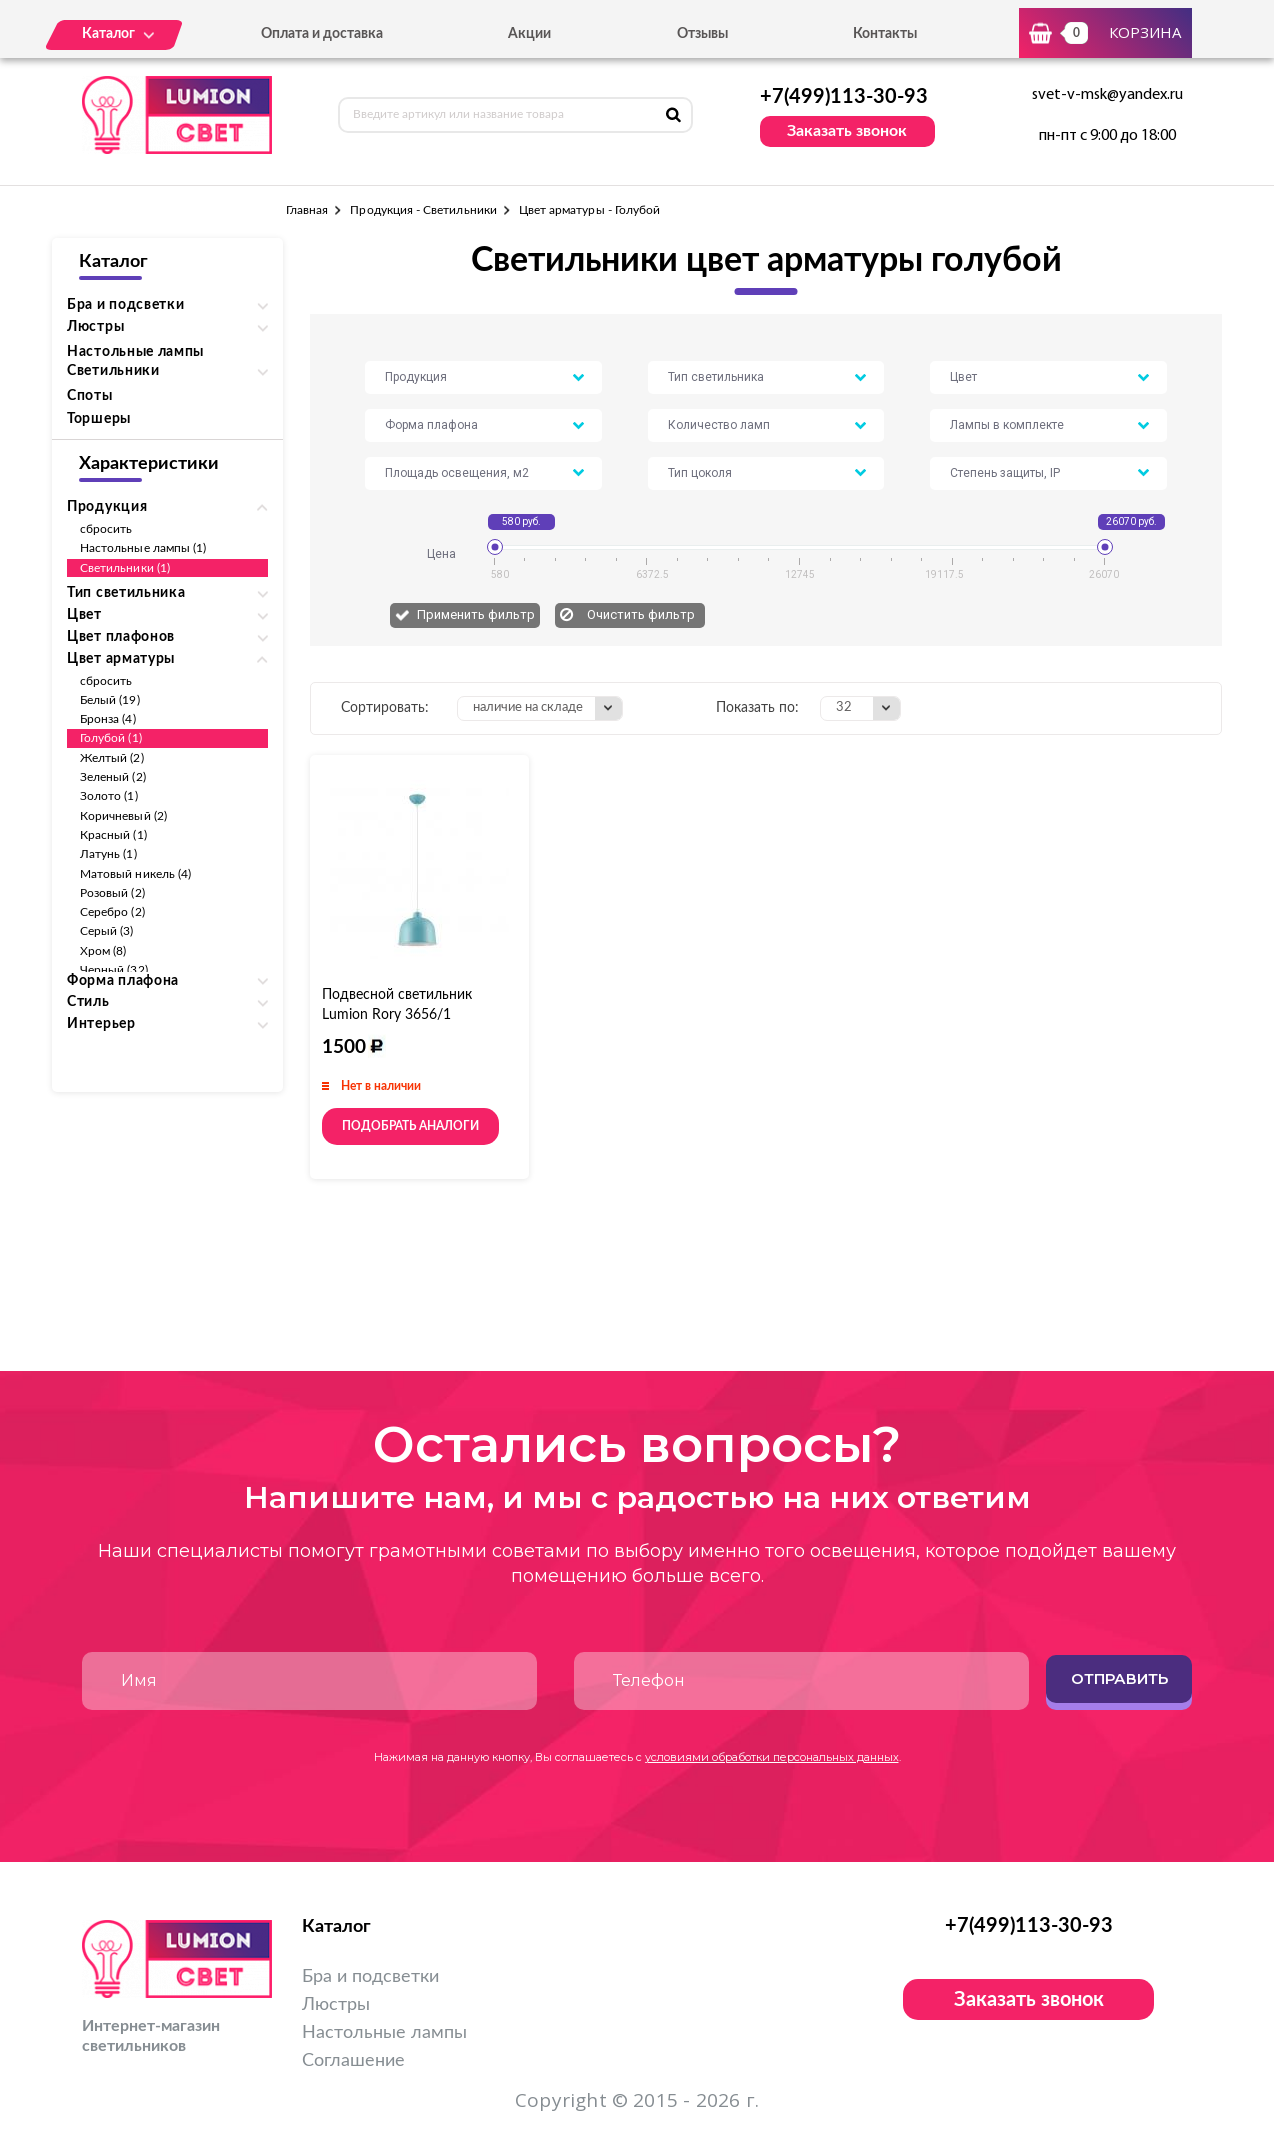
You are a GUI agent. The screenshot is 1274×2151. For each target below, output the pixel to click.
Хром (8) (103, 951)
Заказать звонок (847, 131)
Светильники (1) (125, 568)
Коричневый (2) (123, 816)
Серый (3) (107, 931)
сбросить (106, 529)
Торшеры (99, 419)
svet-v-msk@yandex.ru (1107, 95)
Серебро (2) (112, 912)
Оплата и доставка (322, 34)
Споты (90, 396)
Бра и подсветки (370, 1977)
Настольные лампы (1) (143, 548)
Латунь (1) (108, 854)
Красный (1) (113, 835)
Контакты (885, 34)
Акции (529, 34)
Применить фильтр (476, 614)
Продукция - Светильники (423, 210)
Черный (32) (114, 970)
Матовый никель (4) (135, 874)
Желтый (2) (112, 758)
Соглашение (353, 2061)
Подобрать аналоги (410, 1126)
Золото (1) (109, 796)
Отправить (1119, 1678)
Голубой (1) (111, 738)
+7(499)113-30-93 (844, 97)
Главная (307, 210)
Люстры (336, 2005)
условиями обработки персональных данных (772, 1757)
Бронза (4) (108, 719)
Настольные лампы (135, 352)
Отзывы (702, 34)
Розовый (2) (112, 893)
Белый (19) (110, 700)
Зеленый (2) (113, 777)
